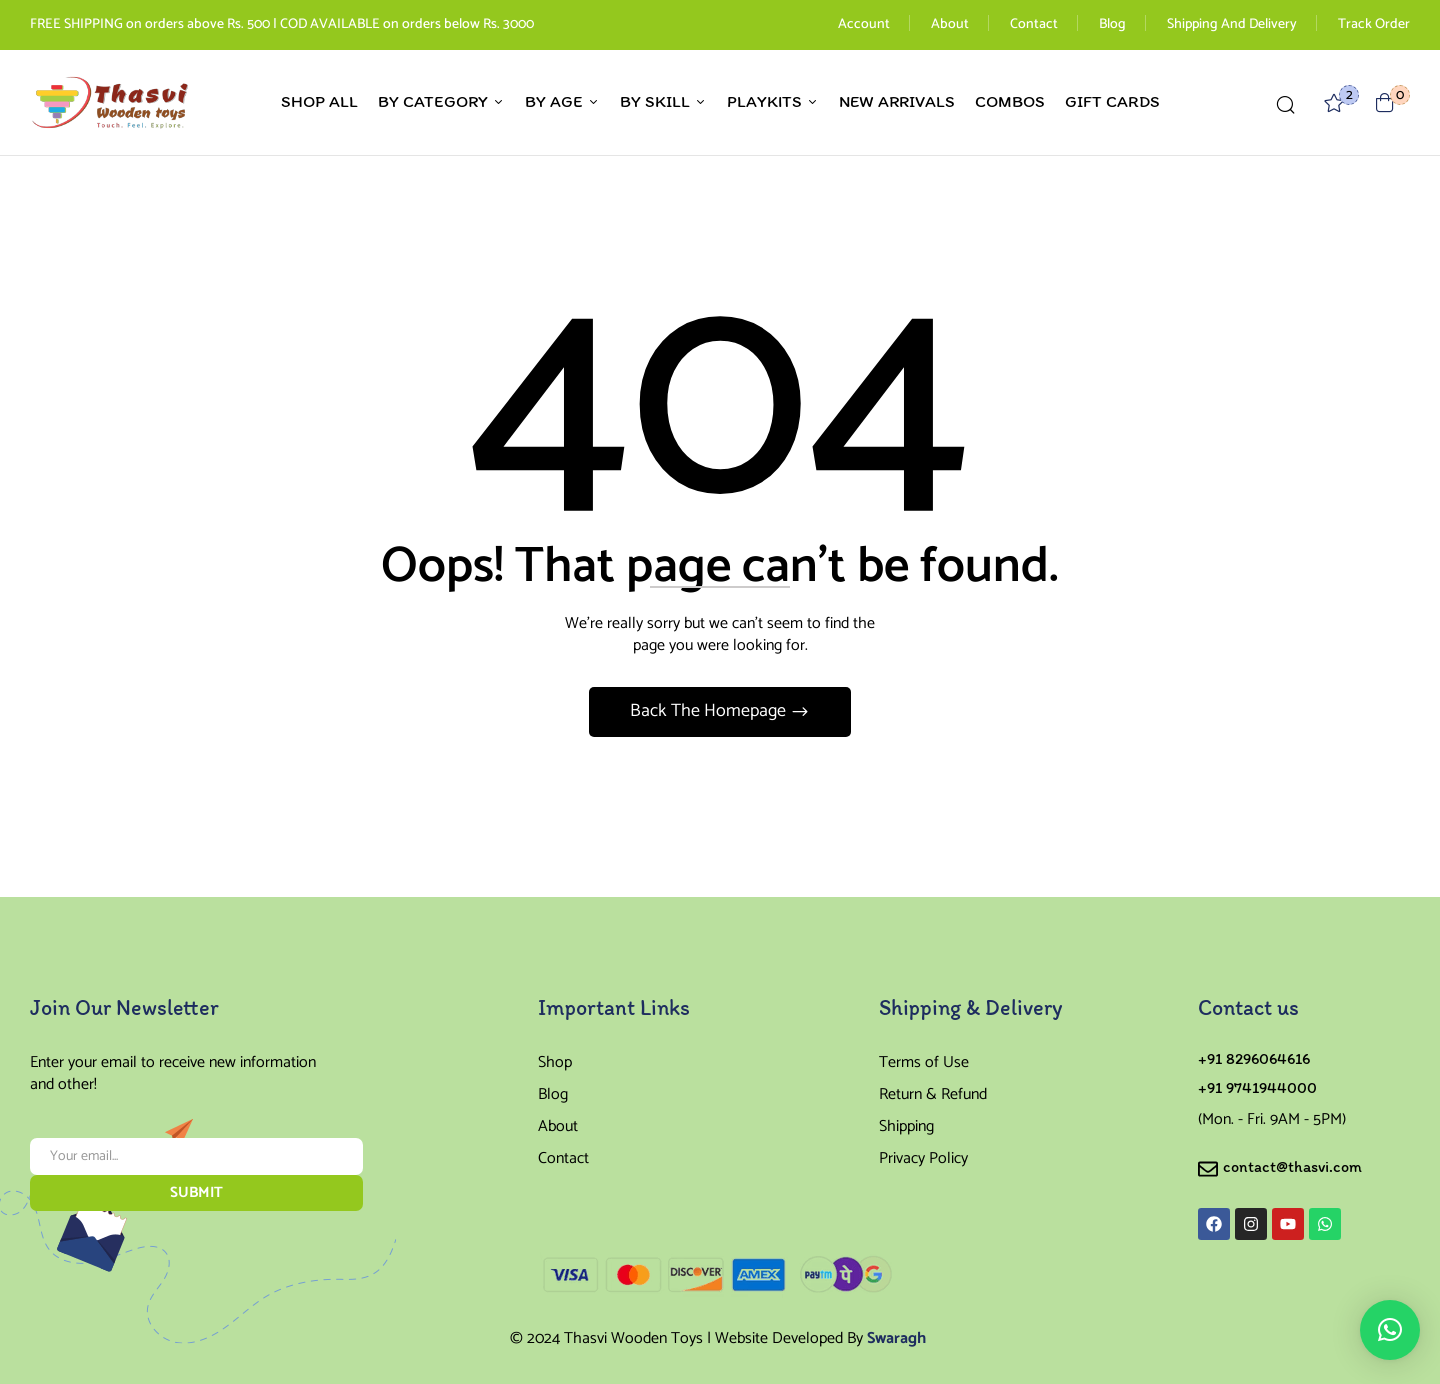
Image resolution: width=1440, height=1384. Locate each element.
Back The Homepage (710, 711)
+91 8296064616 (1254, 1058)
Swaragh (896, 1338)
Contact (1034, 24)
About (950, 24)
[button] (1385, 102)
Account (864, 24)
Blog (1112, 24)
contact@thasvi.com (1292, 1166)
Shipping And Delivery (1232, 24)
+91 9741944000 (1257, 1087)
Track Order (1374, 24)
